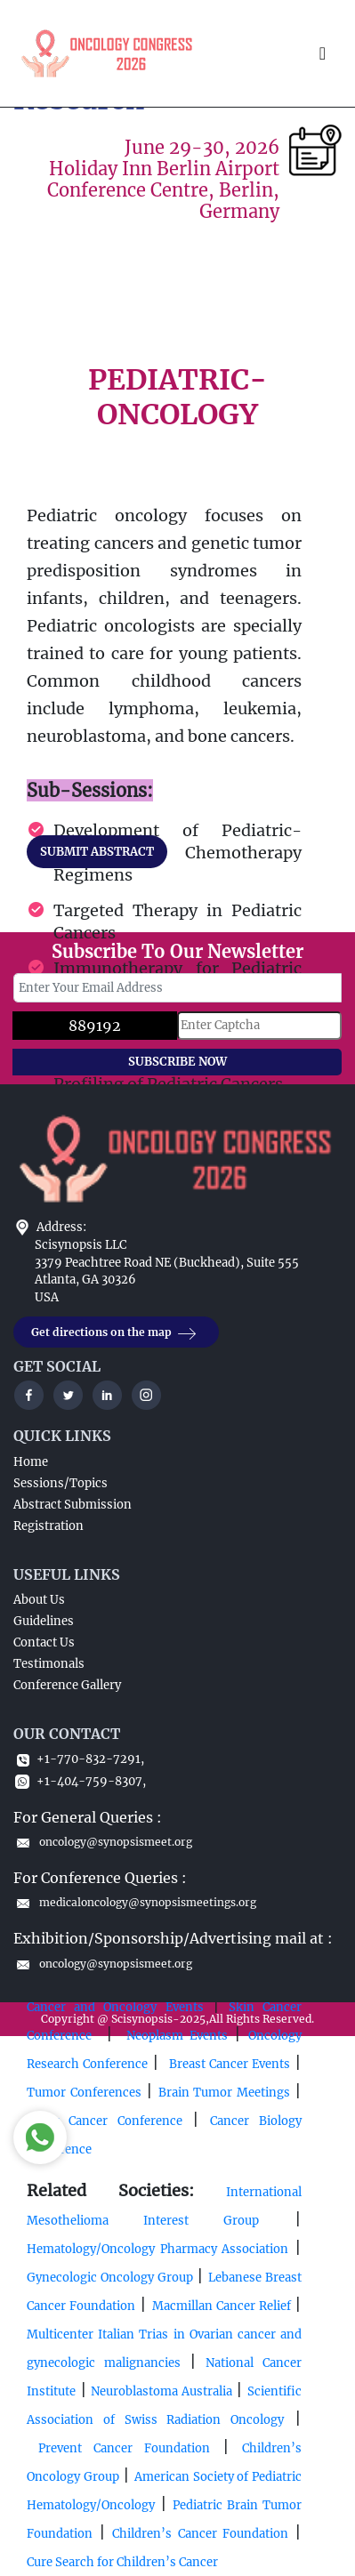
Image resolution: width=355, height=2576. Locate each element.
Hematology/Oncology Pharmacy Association (157, 2249)
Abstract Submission (72, 1504)
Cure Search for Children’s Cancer (122, 2562)
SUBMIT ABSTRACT (97, 851)
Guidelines (43, 1621)
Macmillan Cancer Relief (223, 2306)
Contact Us (44, 1642)
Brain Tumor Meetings (224, 2092)
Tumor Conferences (84, 2092)
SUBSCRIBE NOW (177, 1061)
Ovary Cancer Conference (104, 2121)
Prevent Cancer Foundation (118, 2448)
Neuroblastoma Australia (161, 2391)
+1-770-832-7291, (78, 1759)
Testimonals (49, 1663)
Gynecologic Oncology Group (110, 2277)
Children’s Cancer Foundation (199, 2533)
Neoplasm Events (180, 2035)
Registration (48, 1526)
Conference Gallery (67, 1685)
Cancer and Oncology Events (115, 2007)
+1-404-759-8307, (79, 1781)
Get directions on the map (116, 1332)
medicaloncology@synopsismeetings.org (134, 1902)
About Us (39, 1599)
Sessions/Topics (60, 1483)
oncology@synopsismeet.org (102, 1841)
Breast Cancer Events (229, 2064)
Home (30, 1461)
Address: (61, 1227)
